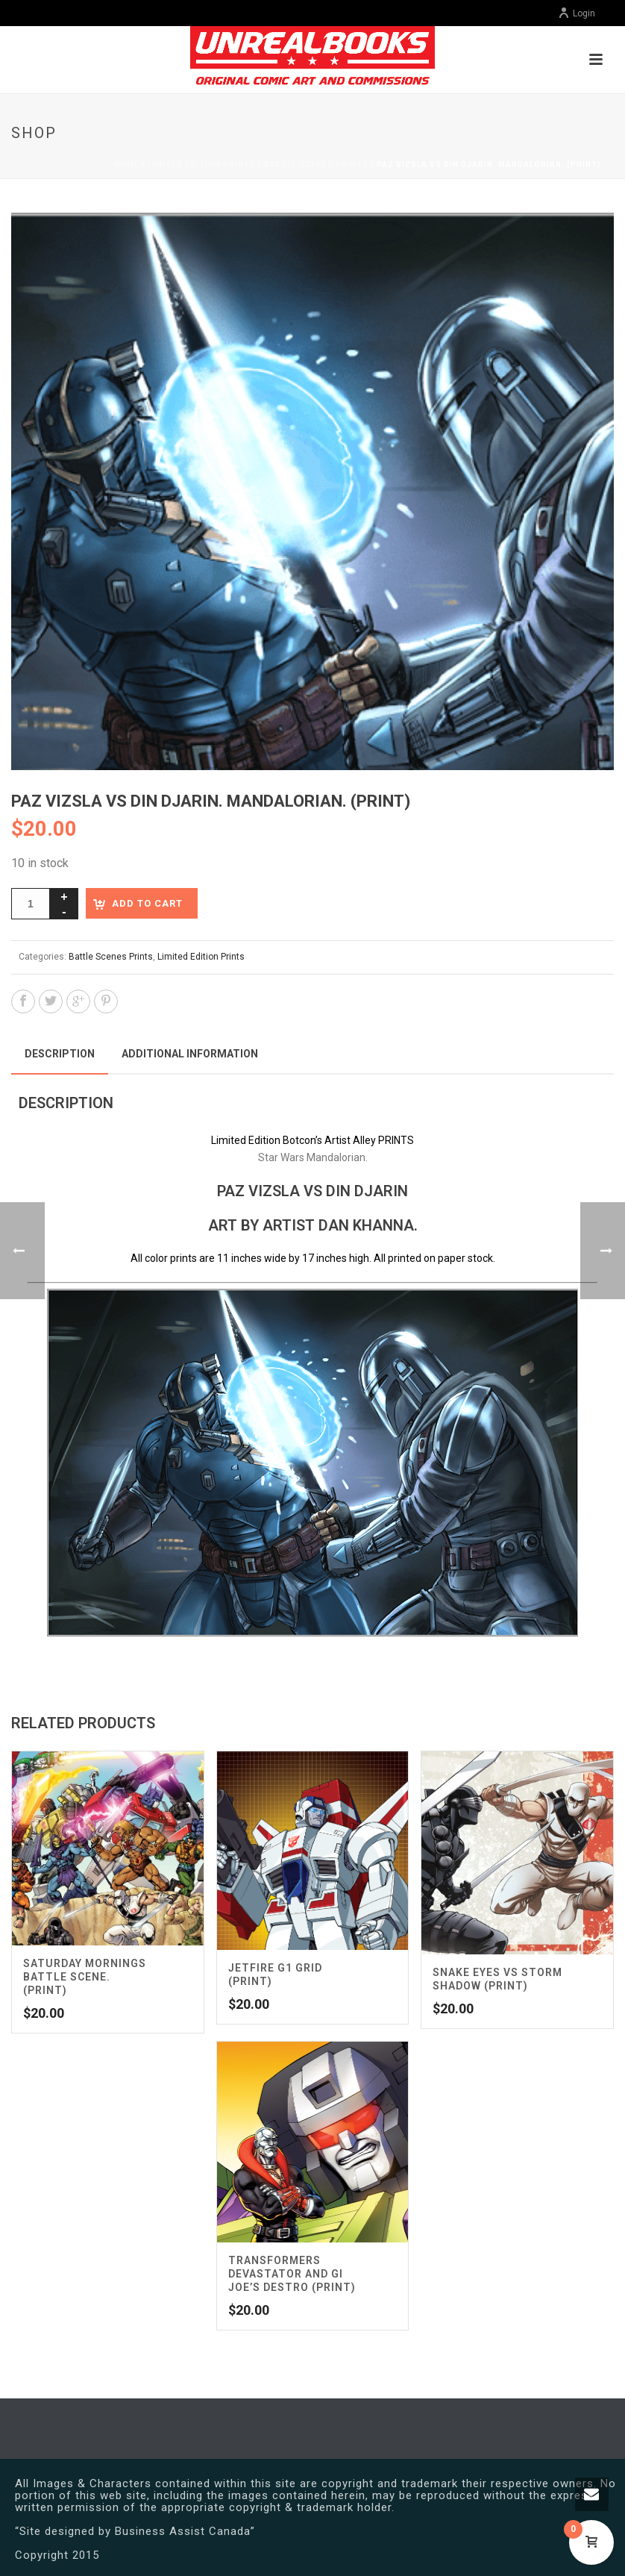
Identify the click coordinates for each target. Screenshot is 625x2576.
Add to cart (147, 903)
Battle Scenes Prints (316, 164)
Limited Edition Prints (202, 164)
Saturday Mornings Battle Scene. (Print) (84, 1976)
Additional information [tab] (190, 1054)
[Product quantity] (30, 903)
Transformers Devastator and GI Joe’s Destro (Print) (292, 2273)
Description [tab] (60, 1054)
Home (126, 164)
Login (576, 13)
